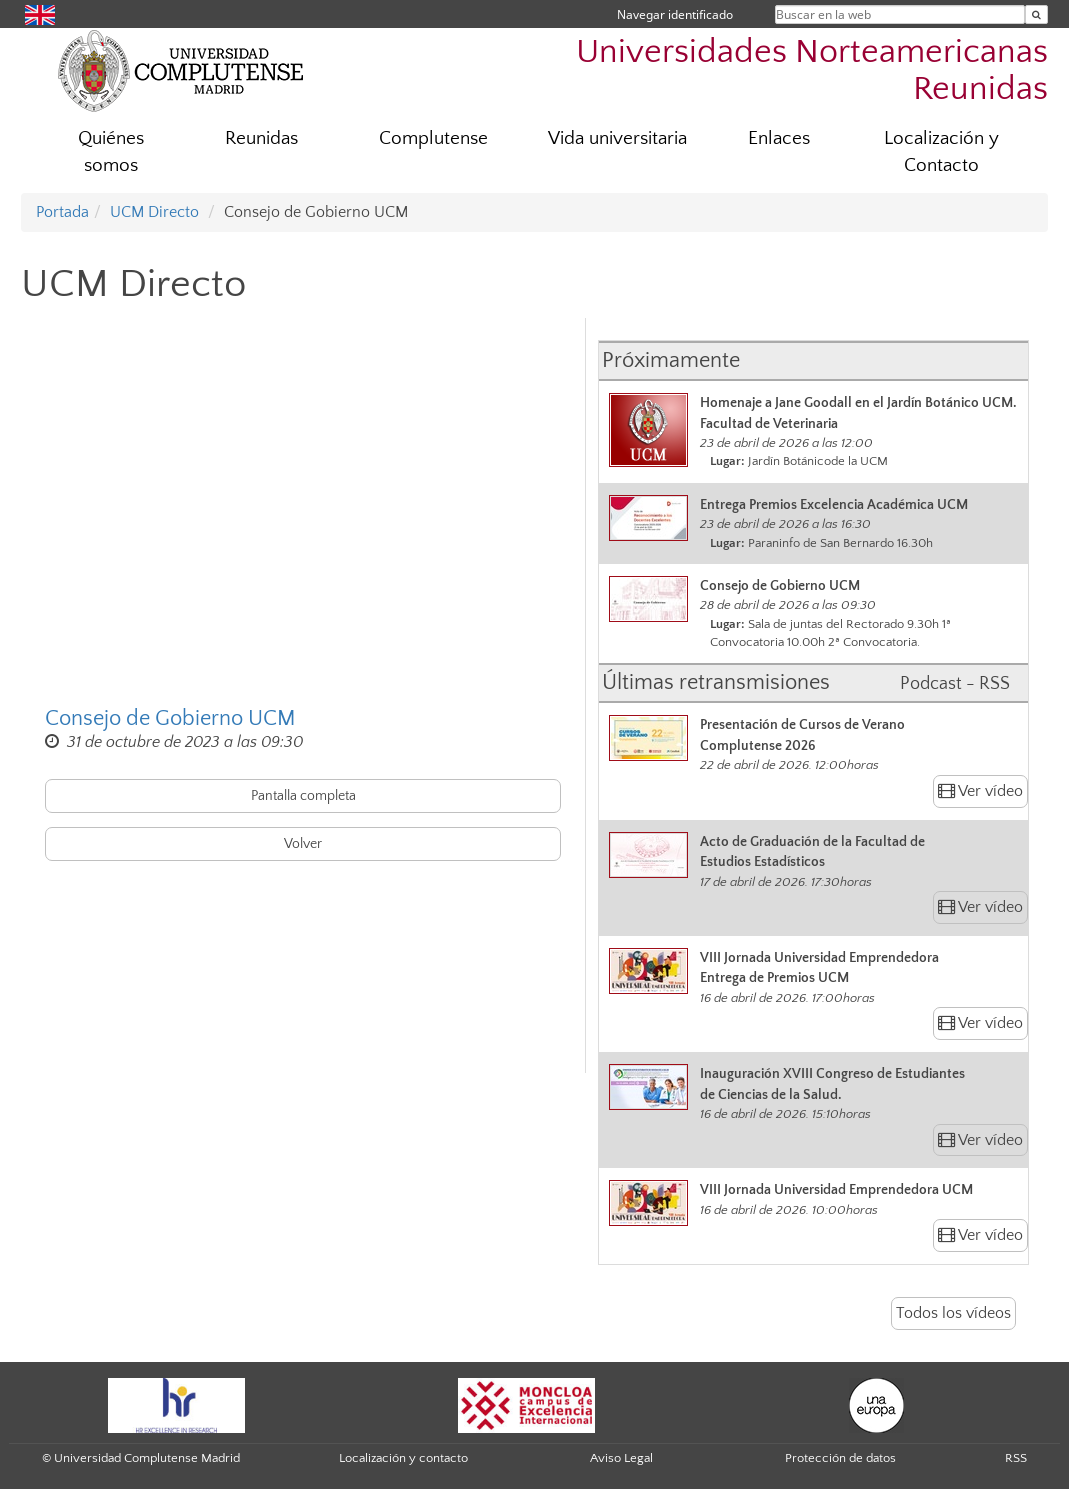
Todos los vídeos (953, 1313)
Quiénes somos (111, 152)
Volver (303, 844)
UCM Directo (154, 212)
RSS (1016, 1458)
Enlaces (779, 138)
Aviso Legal (621, 1458)
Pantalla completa (303, 796)
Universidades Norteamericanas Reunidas (812, 71)
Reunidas (261, 138)
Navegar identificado (675, 14)
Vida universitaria (617, 138)
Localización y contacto (403, 1458)
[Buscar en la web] (1036, 14)
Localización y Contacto (941, 152)
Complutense (433, 138)
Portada (62, 212)
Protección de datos (840, 1458)
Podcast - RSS (955, 684)
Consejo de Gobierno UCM (170, 718)
